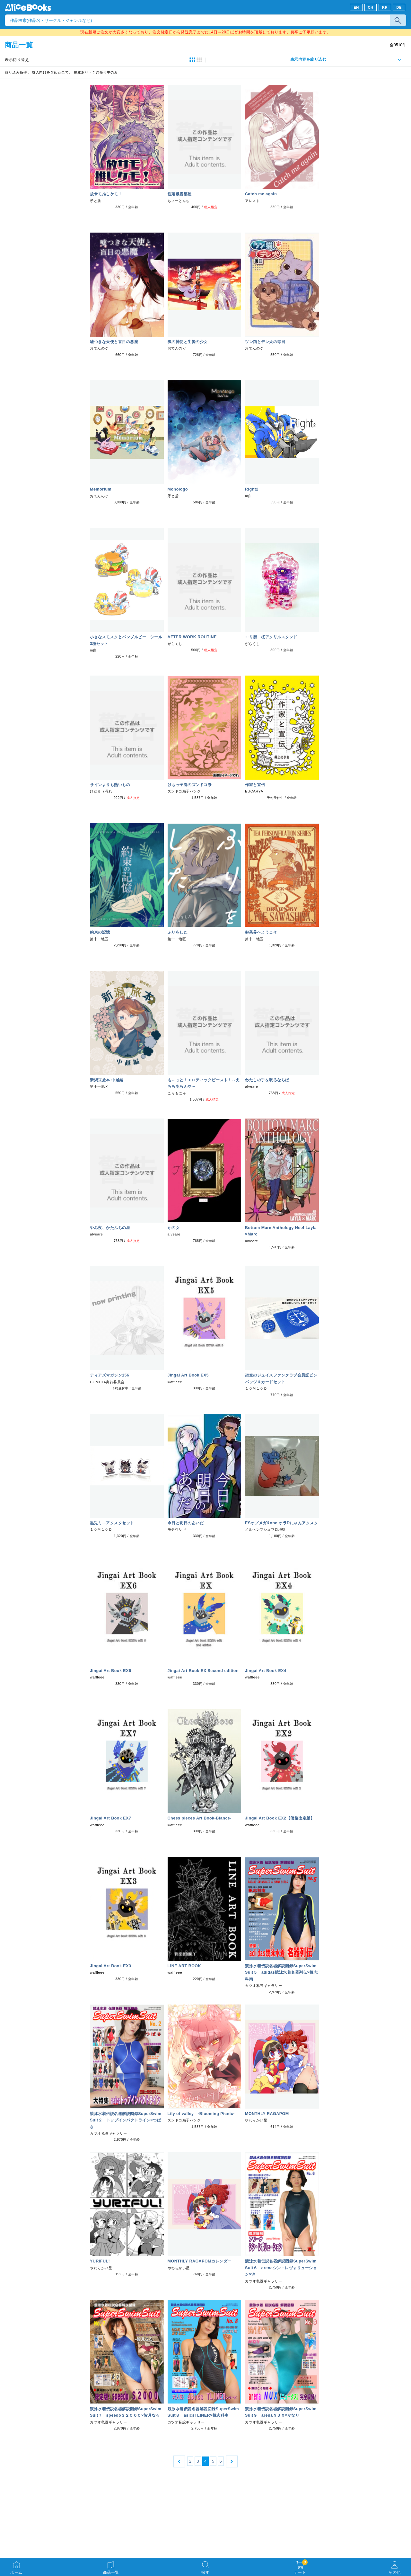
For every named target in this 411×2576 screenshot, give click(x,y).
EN (356, 7)
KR (385, 7)
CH (370, 7)
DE (399, 7)
